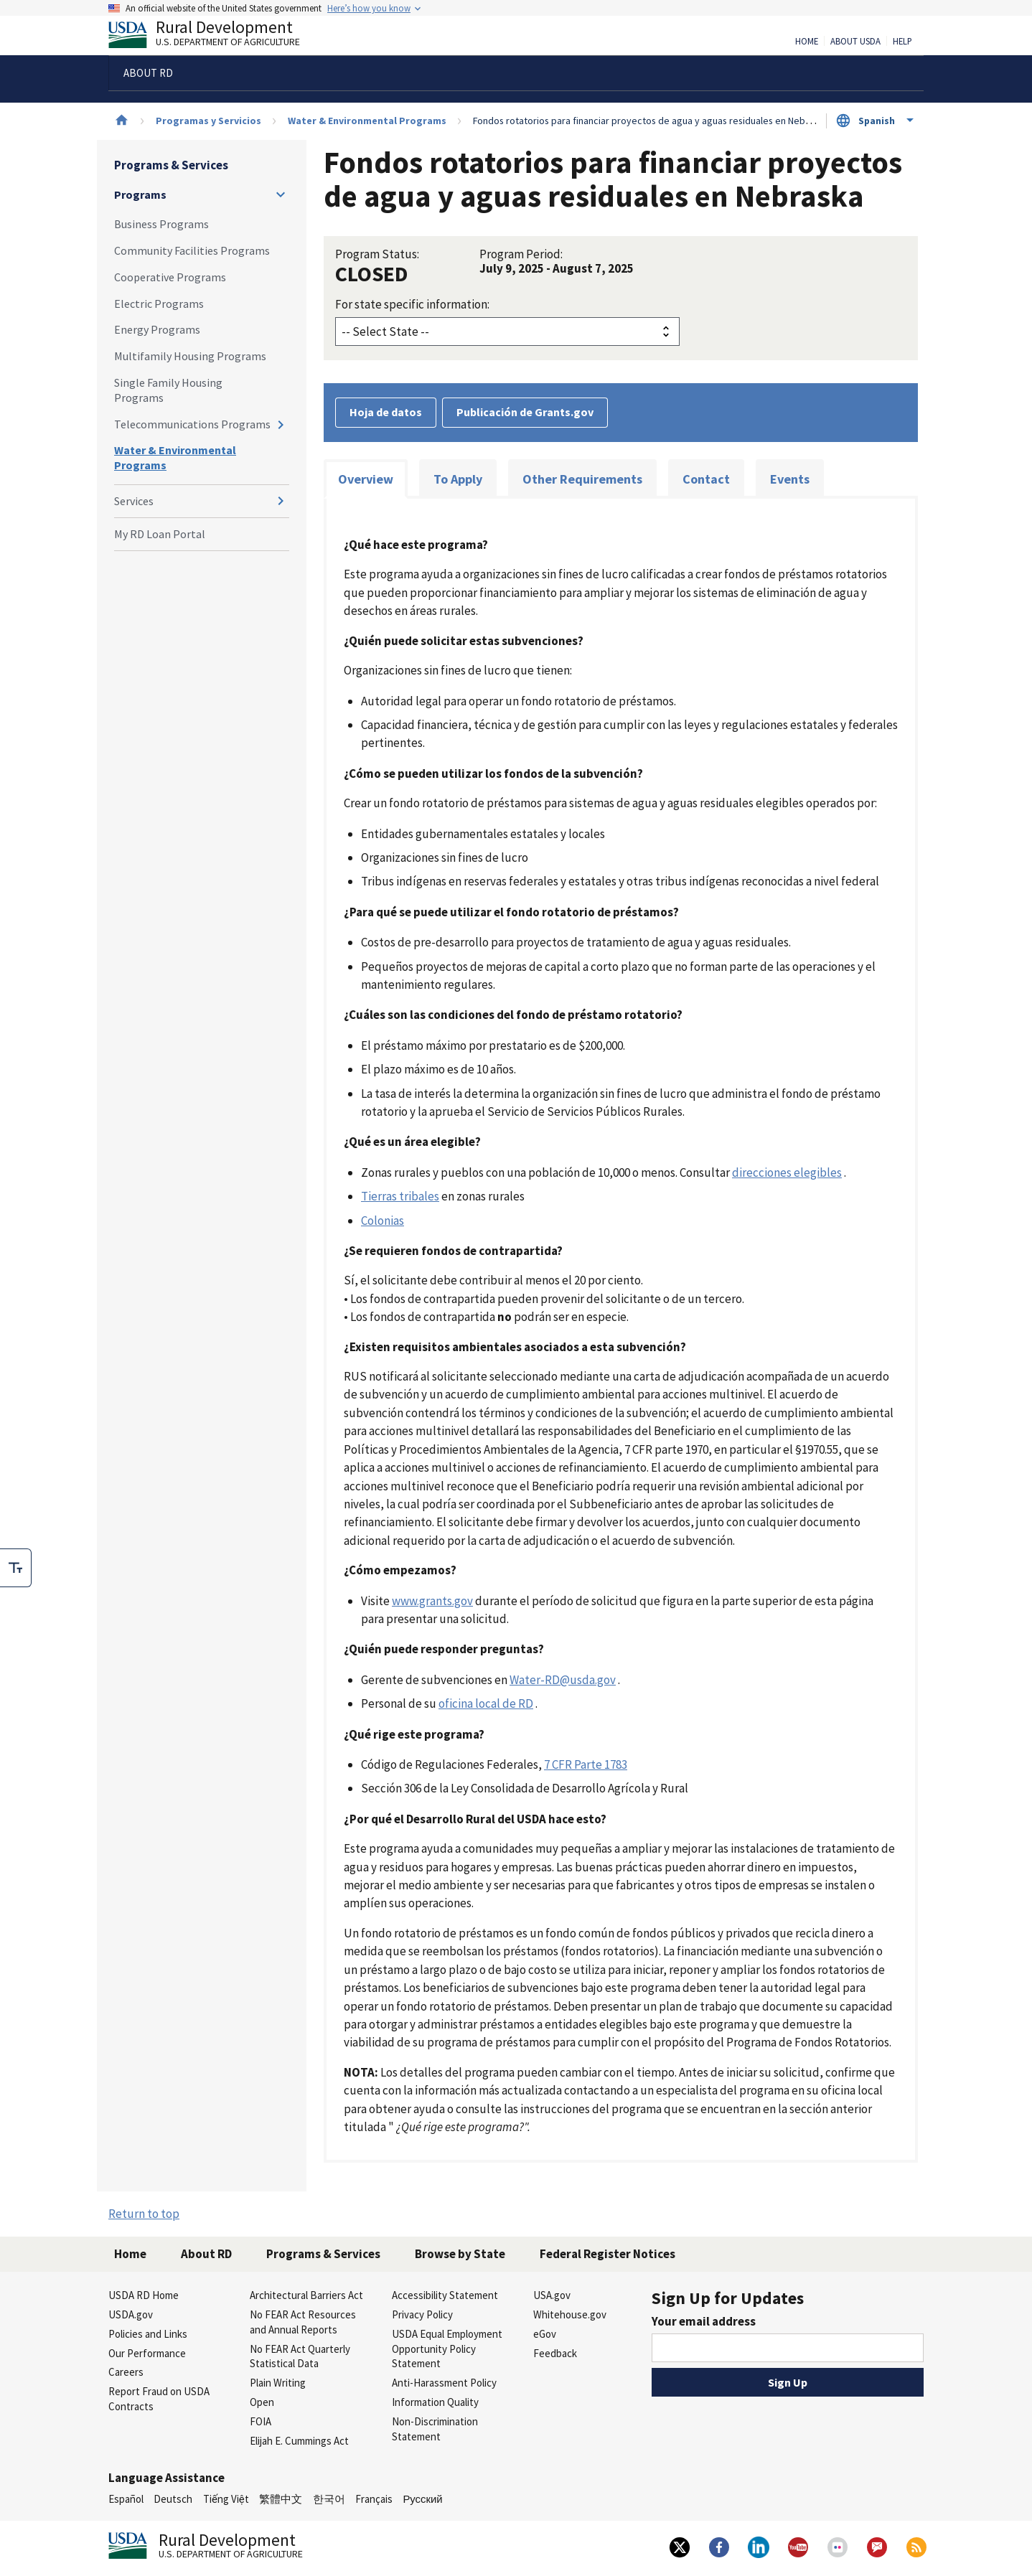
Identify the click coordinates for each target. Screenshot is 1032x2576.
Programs (140, 194)
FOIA (260, 2421)
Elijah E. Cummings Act (299, 2441)
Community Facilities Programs (192, 250)
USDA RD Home (143, 2295)
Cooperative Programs (170, 277)
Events (790, 479)
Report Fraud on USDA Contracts (159, 2398)
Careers (126, 2372)
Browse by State (460, 2254)
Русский (422, 2499)
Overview (365, 479)
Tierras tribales (400, 1196)
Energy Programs (157, 329)
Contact (706, 479)
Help (902, 41)
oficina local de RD (485, 1703)
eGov (544, 2334)
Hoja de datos (386, 412)
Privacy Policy (422, 2314)
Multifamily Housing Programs (190, 356)
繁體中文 (280, 2499)
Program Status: (377, 254)
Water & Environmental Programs (367, 120)
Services (134, 501)
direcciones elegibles (787, 1172)
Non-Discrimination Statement (435, 2429)
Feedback (555, 2353)
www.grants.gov (432, 1601)
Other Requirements (582, 479)
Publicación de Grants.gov (525, 412)
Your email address (704, 2321)
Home (806, 41)
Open (262, 2402)
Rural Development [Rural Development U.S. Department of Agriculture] (216, 37)
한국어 (329, 2499)
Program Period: (521, 254)
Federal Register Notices (607, 2254)
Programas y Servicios (208, 120)
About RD (206, 2254)
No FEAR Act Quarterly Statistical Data (300, 2356)
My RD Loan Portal (159, 534)
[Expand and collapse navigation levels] (280, 194)
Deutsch (173, 2499)
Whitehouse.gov (569, 2314)
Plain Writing (278, 2382)
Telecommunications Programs (192, 424)
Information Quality (435, 2402)
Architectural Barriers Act (306, 2295)
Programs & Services (171, 165)
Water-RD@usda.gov (563, 1680)
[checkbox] (16, 1567)
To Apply (457, 479)
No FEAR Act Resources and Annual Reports (303, 2322)
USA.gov (552, 2295)
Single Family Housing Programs (168, 390)
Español (126, 2499)
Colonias (382, 1220)
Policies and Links (147, 2334)
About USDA (855, 41)
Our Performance (147, 2353)
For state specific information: (412, 304)
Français (374, 2499)
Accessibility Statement (445, 2295)
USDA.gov (130, 2314)
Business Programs (161, 224)
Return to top (143, 2214)
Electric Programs (159, 303)
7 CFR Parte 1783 (585, 1764)
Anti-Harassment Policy (444, 2382)
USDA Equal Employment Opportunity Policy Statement (447, 2349)
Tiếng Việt (226, 2499)
